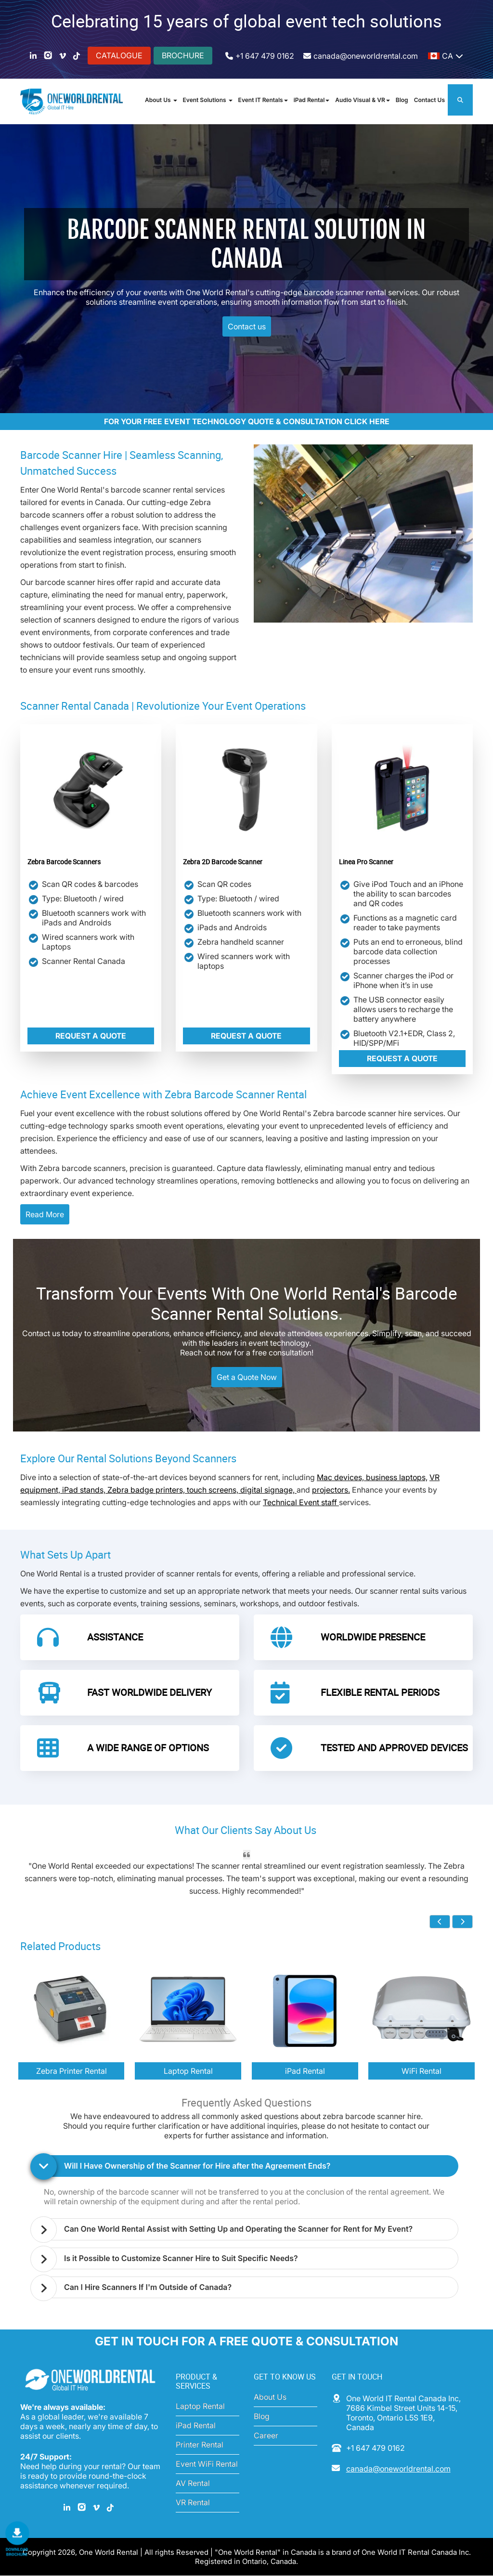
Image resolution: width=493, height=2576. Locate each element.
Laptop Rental (200, 2407)
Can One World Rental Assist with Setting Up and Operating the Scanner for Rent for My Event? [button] (239, 2229)
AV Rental (193, 2483)
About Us (161, 100)
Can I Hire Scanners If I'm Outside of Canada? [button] (148, 2287)
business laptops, (397, 1478)
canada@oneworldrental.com (365, 56)
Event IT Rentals (263, 100)
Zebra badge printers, (147, 1491)
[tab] (248, 2166)
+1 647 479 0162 (264, 56)
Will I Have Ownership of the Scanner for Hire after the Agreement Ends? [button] (198, 2166)
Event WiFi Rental (207, 2464)
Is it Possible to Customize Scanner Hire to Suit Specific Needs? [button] (181, 2258)
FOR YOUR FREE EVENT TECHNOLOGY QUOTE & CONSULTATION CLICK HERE (247, 422)
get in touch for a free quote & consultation (247, 2341)
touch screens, (213, 1491)
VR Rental (193, 2503)
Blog (402, 100)
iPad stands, (84, 1491)
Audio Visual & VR (362, 100)
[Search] (460, 100)
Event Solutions (208, 100)
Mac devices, (341, 1478)
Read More (45, 1215)
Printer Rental (199, 2445)
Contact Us (429, 100)
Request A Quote (90, 1036)
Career (266, 2436)
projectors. (331, 1491)
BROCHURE (183, 55)
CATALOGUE (119, 55)
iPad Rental (309, 100)
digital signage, (268, 1491)
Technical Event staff (301, 1503)
